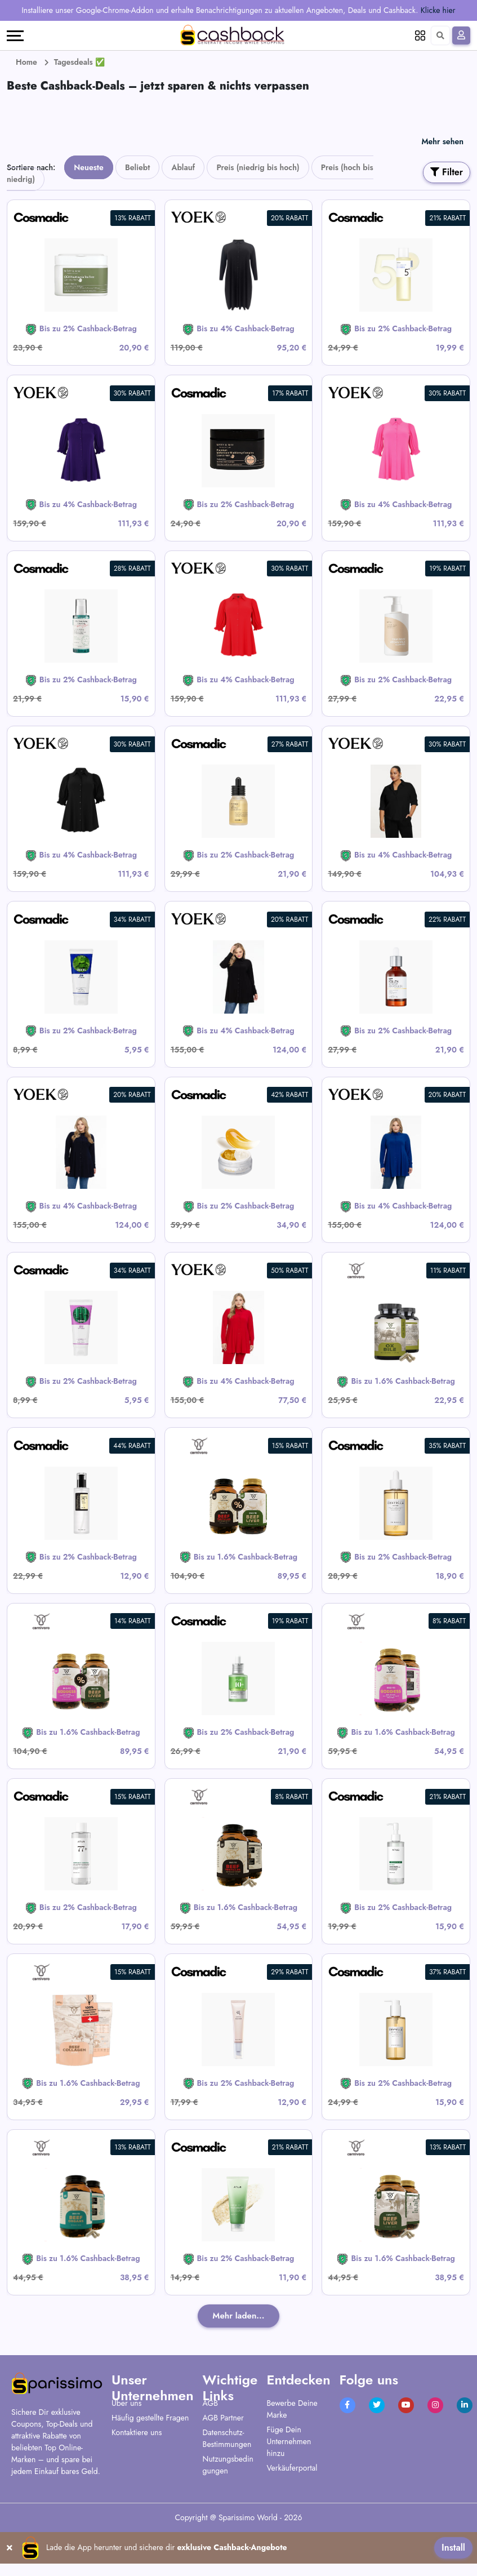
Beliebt (137, 167)
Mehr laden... (238, 2315)
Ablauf (183, 167)
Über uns (126, 2403)
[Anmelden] (461, 35)
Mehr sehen (442, 141)
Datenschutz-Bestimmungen (227, 2438)
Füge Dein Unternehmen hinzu (288, 2441)
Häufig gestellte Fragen (150, 2418)
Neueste (88, 167)
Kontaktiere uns (137, 2433)
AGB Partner (223, 2418)
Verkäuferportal (291, 2468)
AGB (210, 2403)
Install (453, 2548)
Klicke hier (438, 10)
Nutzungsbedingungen (228, 2465)
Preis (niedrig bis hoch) (257, 167)
